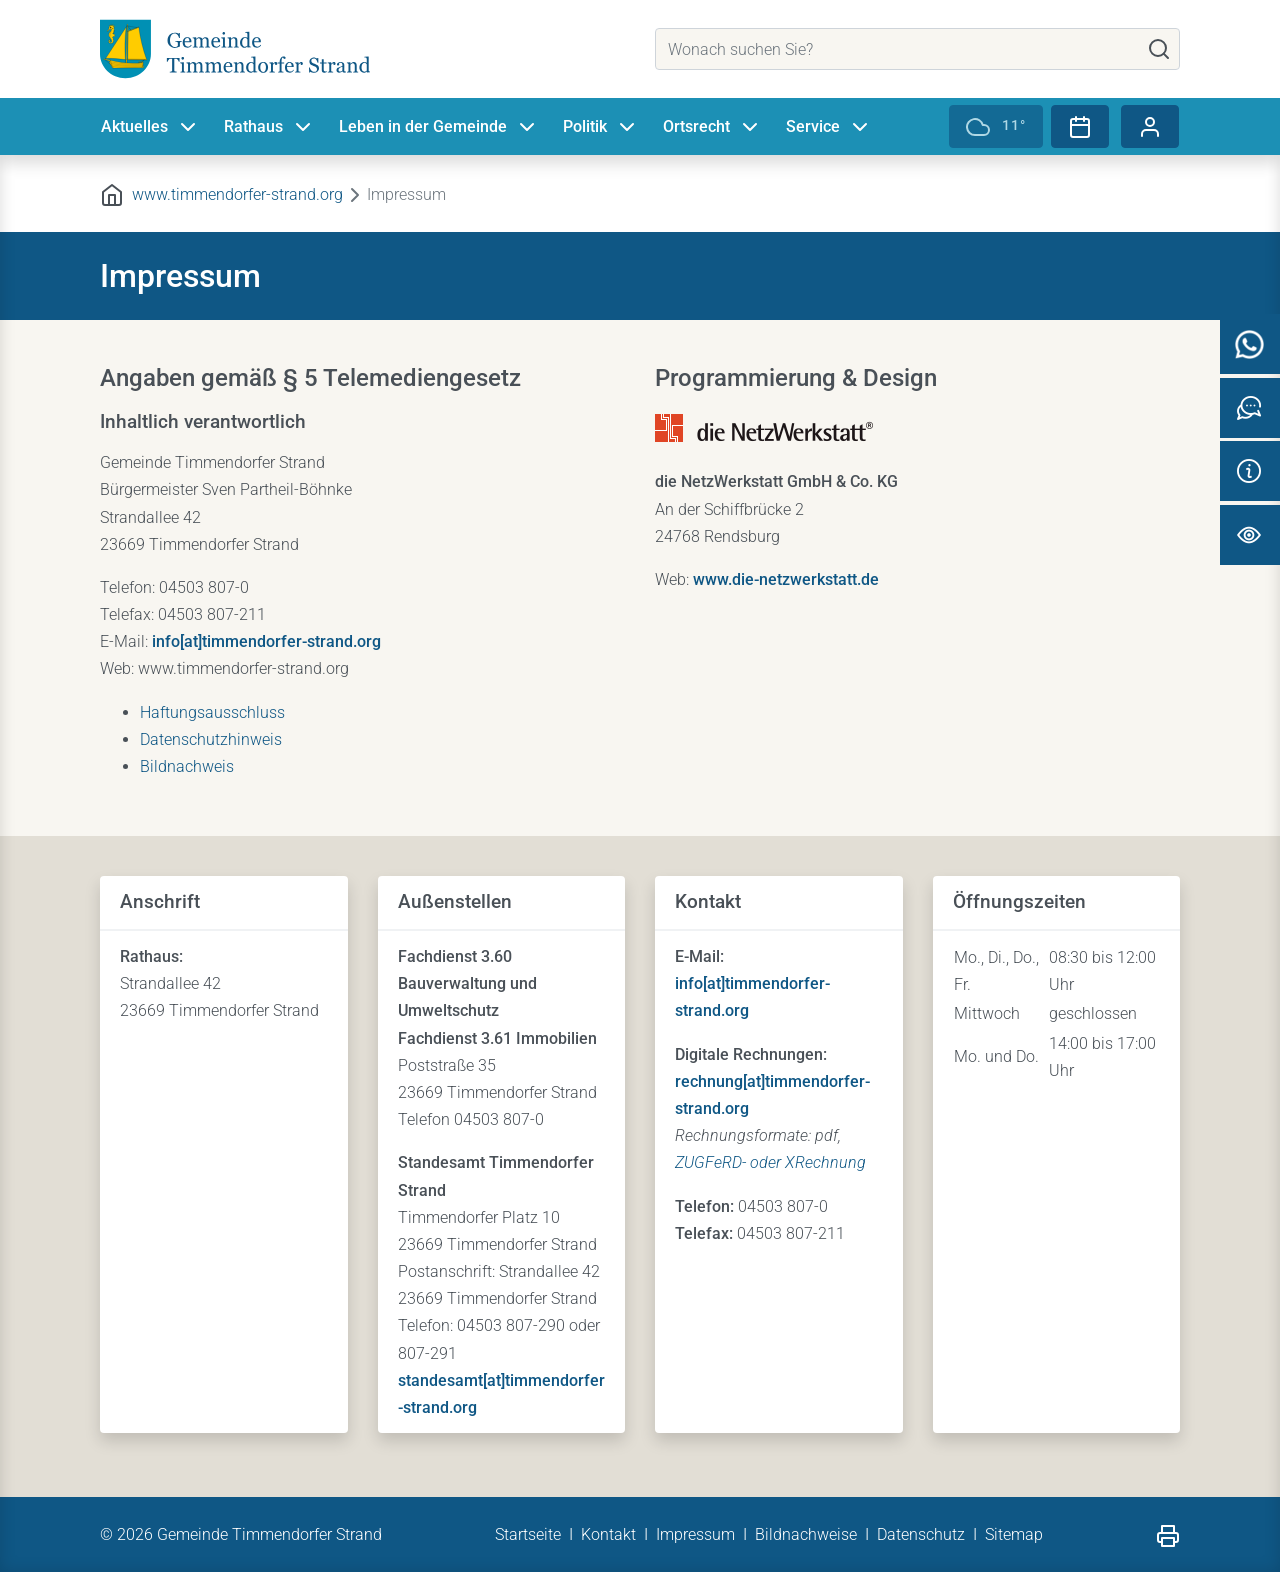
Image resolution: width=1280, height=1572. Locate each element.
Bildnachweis (187, 766)
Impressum (695, 1534)
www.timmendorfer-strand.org (237, 194)
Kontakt (608, 1534)
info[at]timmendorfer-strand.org (266, 641)
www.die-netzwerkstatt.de (786, 579)
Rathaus (269, 128)
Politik (601, 128)
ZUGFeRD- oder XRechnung (770, 1162)
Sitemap (1014, 1534)
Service (829, 128)
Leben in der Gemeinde (439, 128)
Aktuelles (150, 128)
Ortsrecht (712, 128)
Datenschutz (921, 1534)
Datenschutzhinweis (211, 739)
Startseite (528, 1534)
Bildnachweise (806, 1534)
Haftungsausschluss (212, 712)
